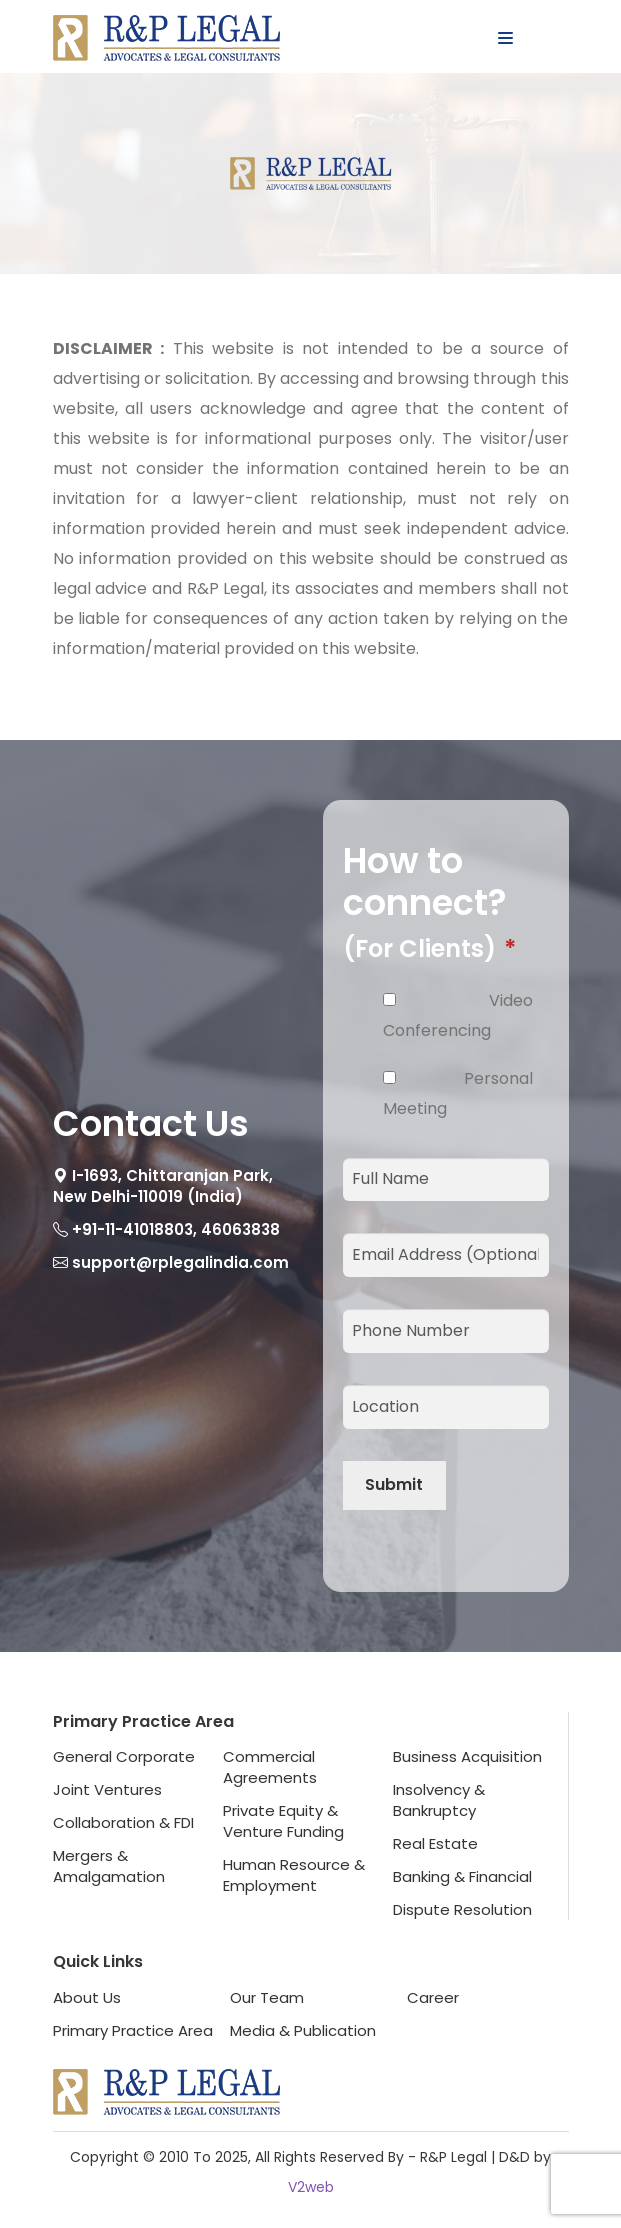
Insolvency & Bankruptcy (439, 1800)
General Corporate (124, 1756)
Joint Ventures (107, 1789)
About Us (87, 1997)
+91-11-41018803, (134, 1229)
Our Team (267, 1997)
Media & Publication (303, 2030)
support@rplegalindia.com (180, 1262)
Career (433, 1997)
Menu (533, 38)
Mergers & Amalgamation (109, 1866)
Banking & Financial (462, 1876)
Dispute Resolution (462, 1909)
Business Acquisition (467, 1756)
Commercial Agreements (270, 1767)
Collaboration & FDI (123, 1822)
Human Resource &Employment (294, 1875)
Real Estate (435, 1843)
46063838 (240, 1229)
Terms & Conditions (480, 2030)
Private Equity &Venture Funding (283, 1821)
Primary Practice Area (133, 2030)
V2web (311, 2187)
